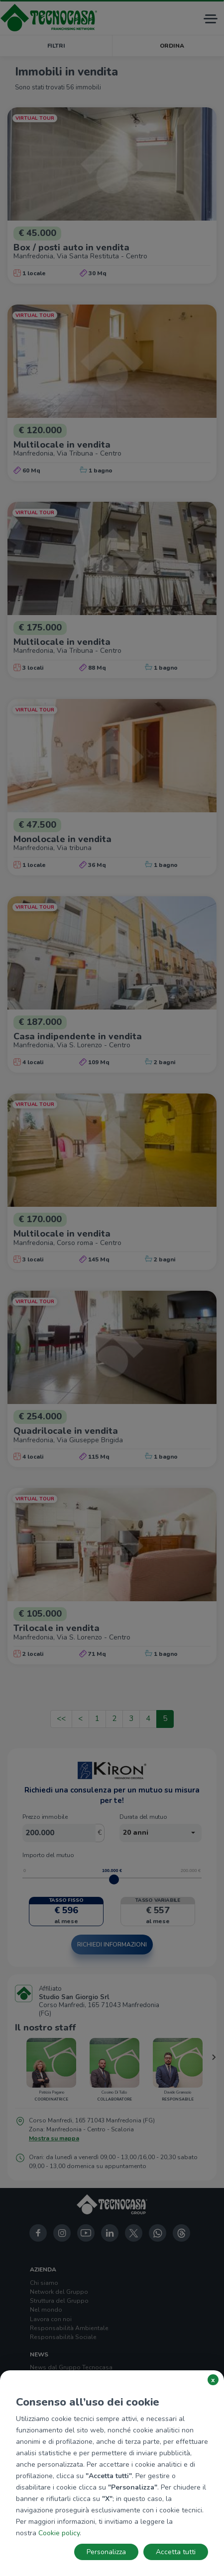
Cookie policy (59, 2533)
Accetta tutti (176, 2552)
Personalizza (106, 2552)
